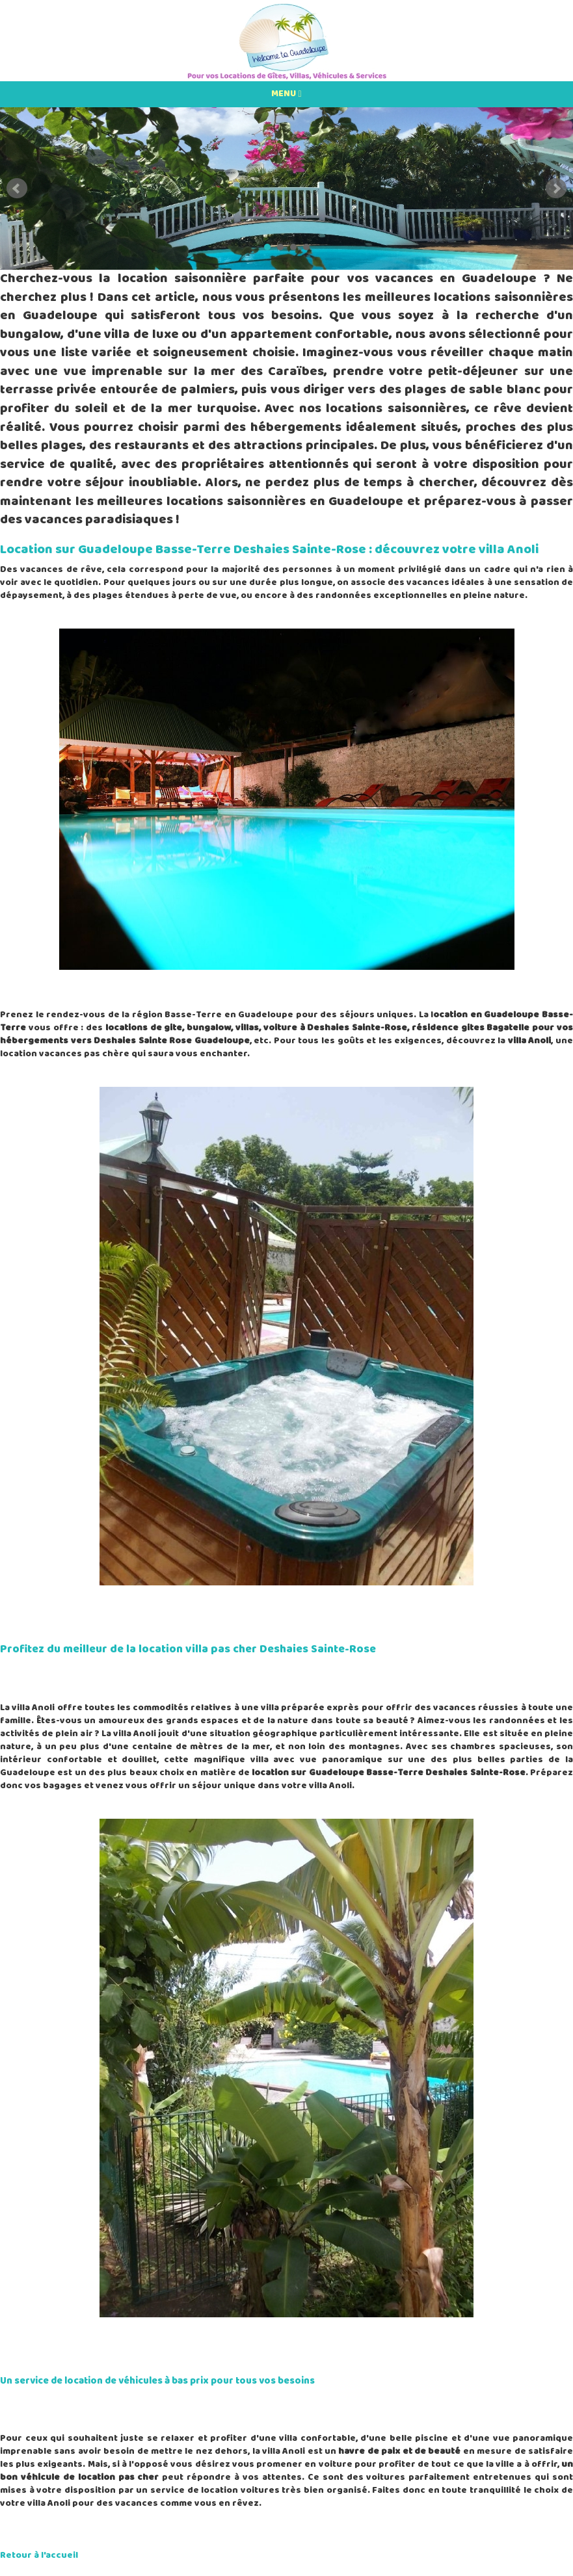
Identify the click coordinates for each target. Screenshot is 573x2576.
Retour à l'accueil (39, 2555)
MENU (286, 93)
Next (556, 188)
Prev (17, 188)
